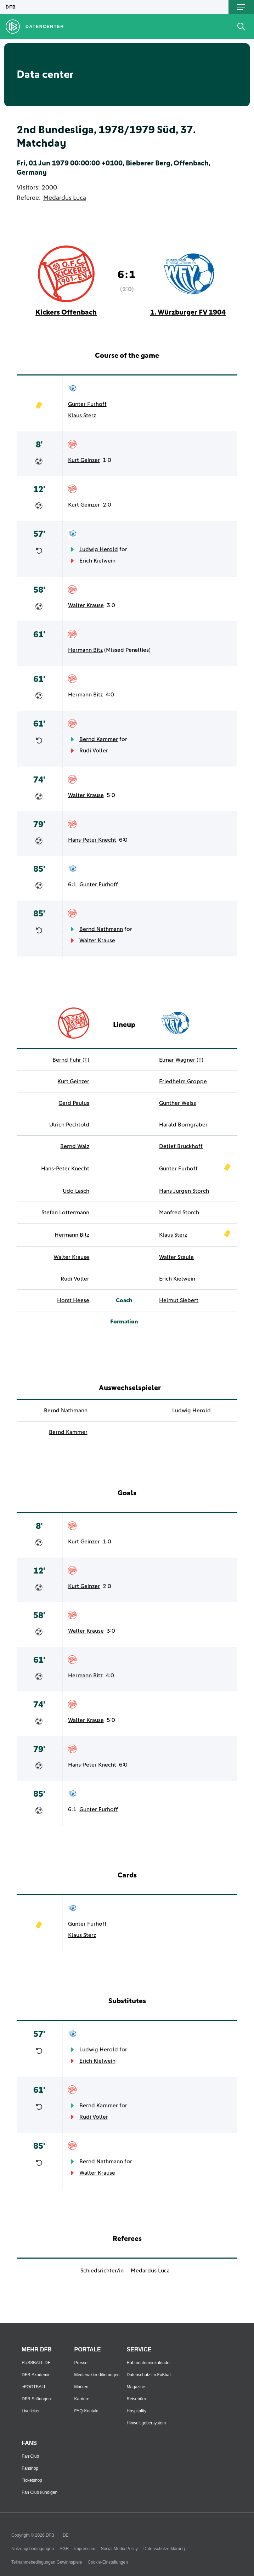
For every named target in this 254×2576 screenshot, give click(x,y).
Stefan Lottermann (65, 1212)
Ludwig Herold (98, 549)
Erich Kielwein (97, 561)
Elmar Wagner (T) (181, 1060)
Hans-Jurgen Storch (184, 1191)
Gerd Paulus (73, 1103)
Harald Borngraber (183, 1125)
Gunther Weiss (177, 1103)
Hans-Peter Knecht (92, 840)
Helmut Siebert (178, 1300)
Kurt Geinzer (84, 460)
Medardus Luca (64, 198)
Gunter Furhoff (87, 404)
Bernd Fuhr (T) (70, 1060)
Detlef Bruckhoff (181, 1146)
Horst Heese (73, 1300)
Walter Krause (86, 605)
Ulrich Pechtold (69, 1125)
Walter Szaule (176, 1257)
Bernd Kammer (98, 739)
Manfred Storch (179, 1212)
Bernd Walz (74, 1146)
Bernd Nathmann (101, 929)
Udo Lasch (76, 1191)
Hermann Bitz (85, 650)
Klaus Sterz (82, 415)
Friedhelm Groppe (183, 1081)
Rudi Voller (93, 750)
